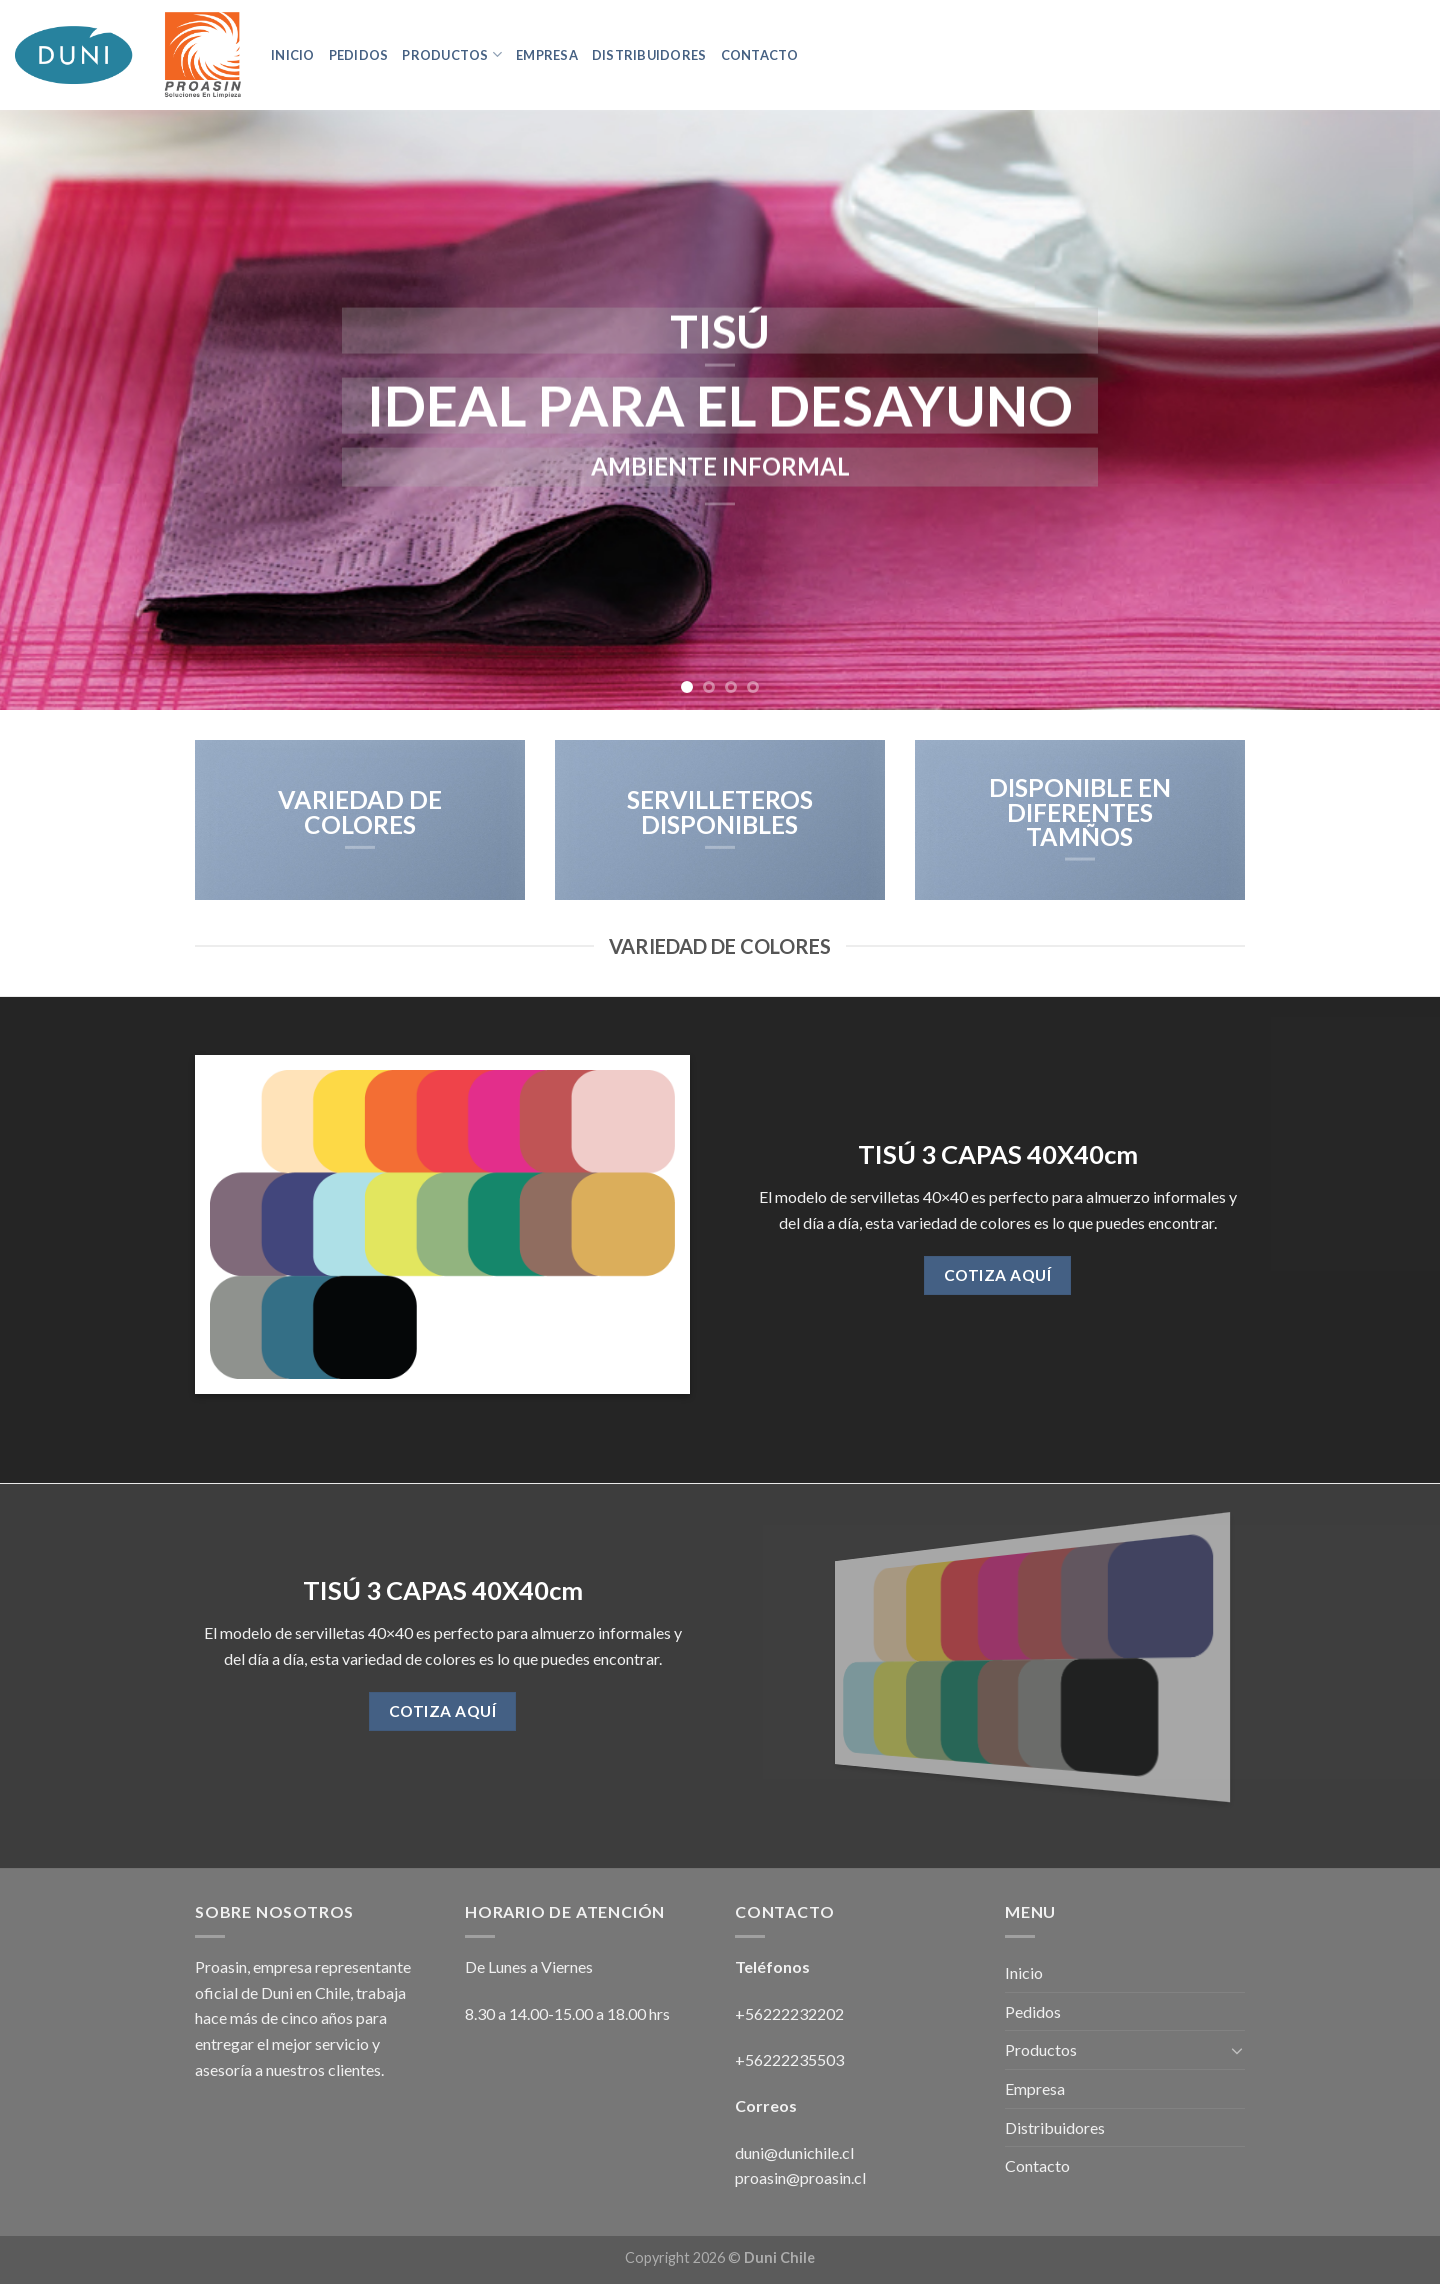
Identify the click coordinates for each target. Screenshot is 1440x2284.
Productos (452, 54)
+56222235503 (789, 2059)
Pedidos (359, 55)
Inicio (293, 55)
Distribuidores (649, 55)
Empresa (547, 55)
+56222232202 (791, 2013)
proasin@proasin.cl (800, 2177)
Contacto (760, 55)
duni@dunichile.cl (794, 2152)
